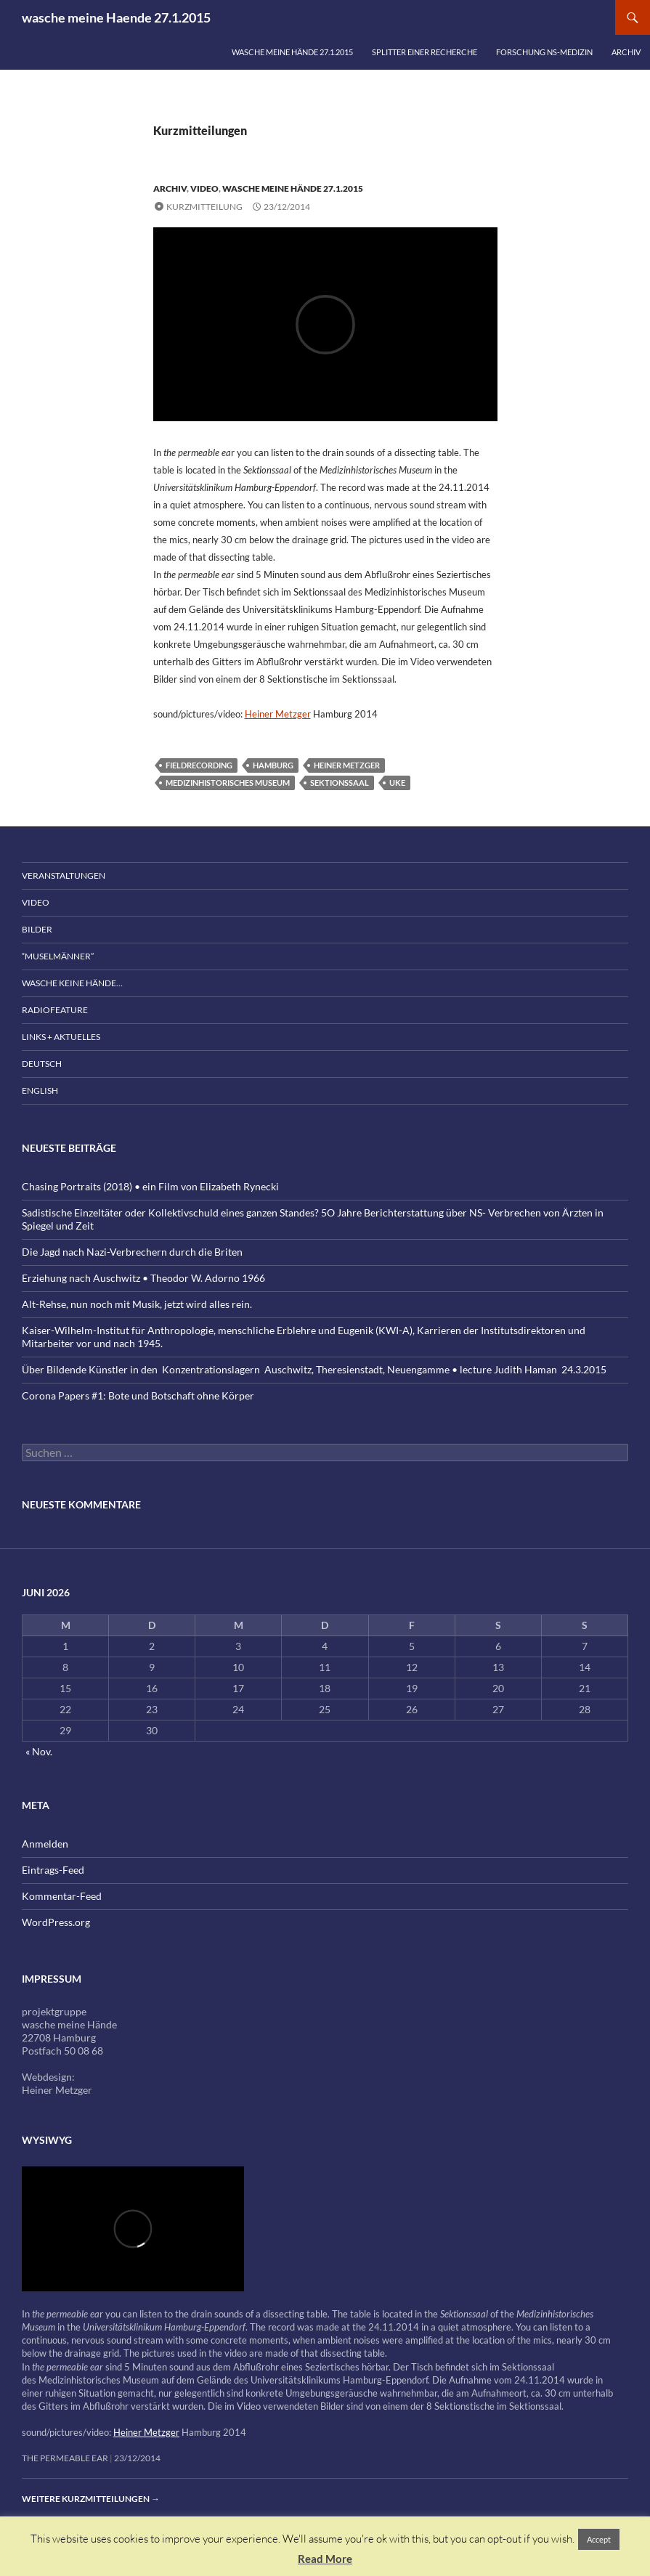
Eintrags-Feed (53, 1870)
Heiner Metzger (278, 714)
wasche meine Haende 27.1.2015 (116, 17)
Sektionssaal (339, 782)
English (40, 1090)
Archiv (626, 52)
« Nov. (38, 1751)
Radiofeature (55, 1009)
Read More (325, 2558)
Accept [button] (599, 2539)
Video (204, 188)
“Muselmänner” (58, 956)
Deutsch (42, 1063)
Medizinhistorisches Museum (228, 782)
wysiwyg (47, 2140)
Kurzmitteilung (204, 206)
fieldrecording (199, 765)
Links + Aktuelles (61, 1036)
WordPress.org (56, 1922)
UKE (397, 782)
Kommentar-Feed (62, 1896)
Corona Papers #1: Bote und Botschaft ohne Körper (138, 1395)
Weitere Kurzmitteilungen (91, 2498)
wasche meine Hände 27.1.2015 (292, 52)
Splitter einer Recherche (424, 52)
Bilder (37, 929)
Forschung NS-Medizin (544, 52)
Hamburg (273, 765)
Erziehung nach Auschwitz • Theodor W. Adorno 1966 (143, 1278)
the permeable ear (65, 2458)
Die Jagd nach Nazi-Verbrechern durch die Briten (132, 1252)
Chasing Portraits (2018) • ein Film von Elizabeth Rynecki (150, 1186)
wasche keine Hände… (72, 983)
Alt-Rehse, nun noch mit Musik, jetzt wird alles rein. (137, 1304)
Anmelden (45, 1843)
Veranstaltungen (63, 875)
